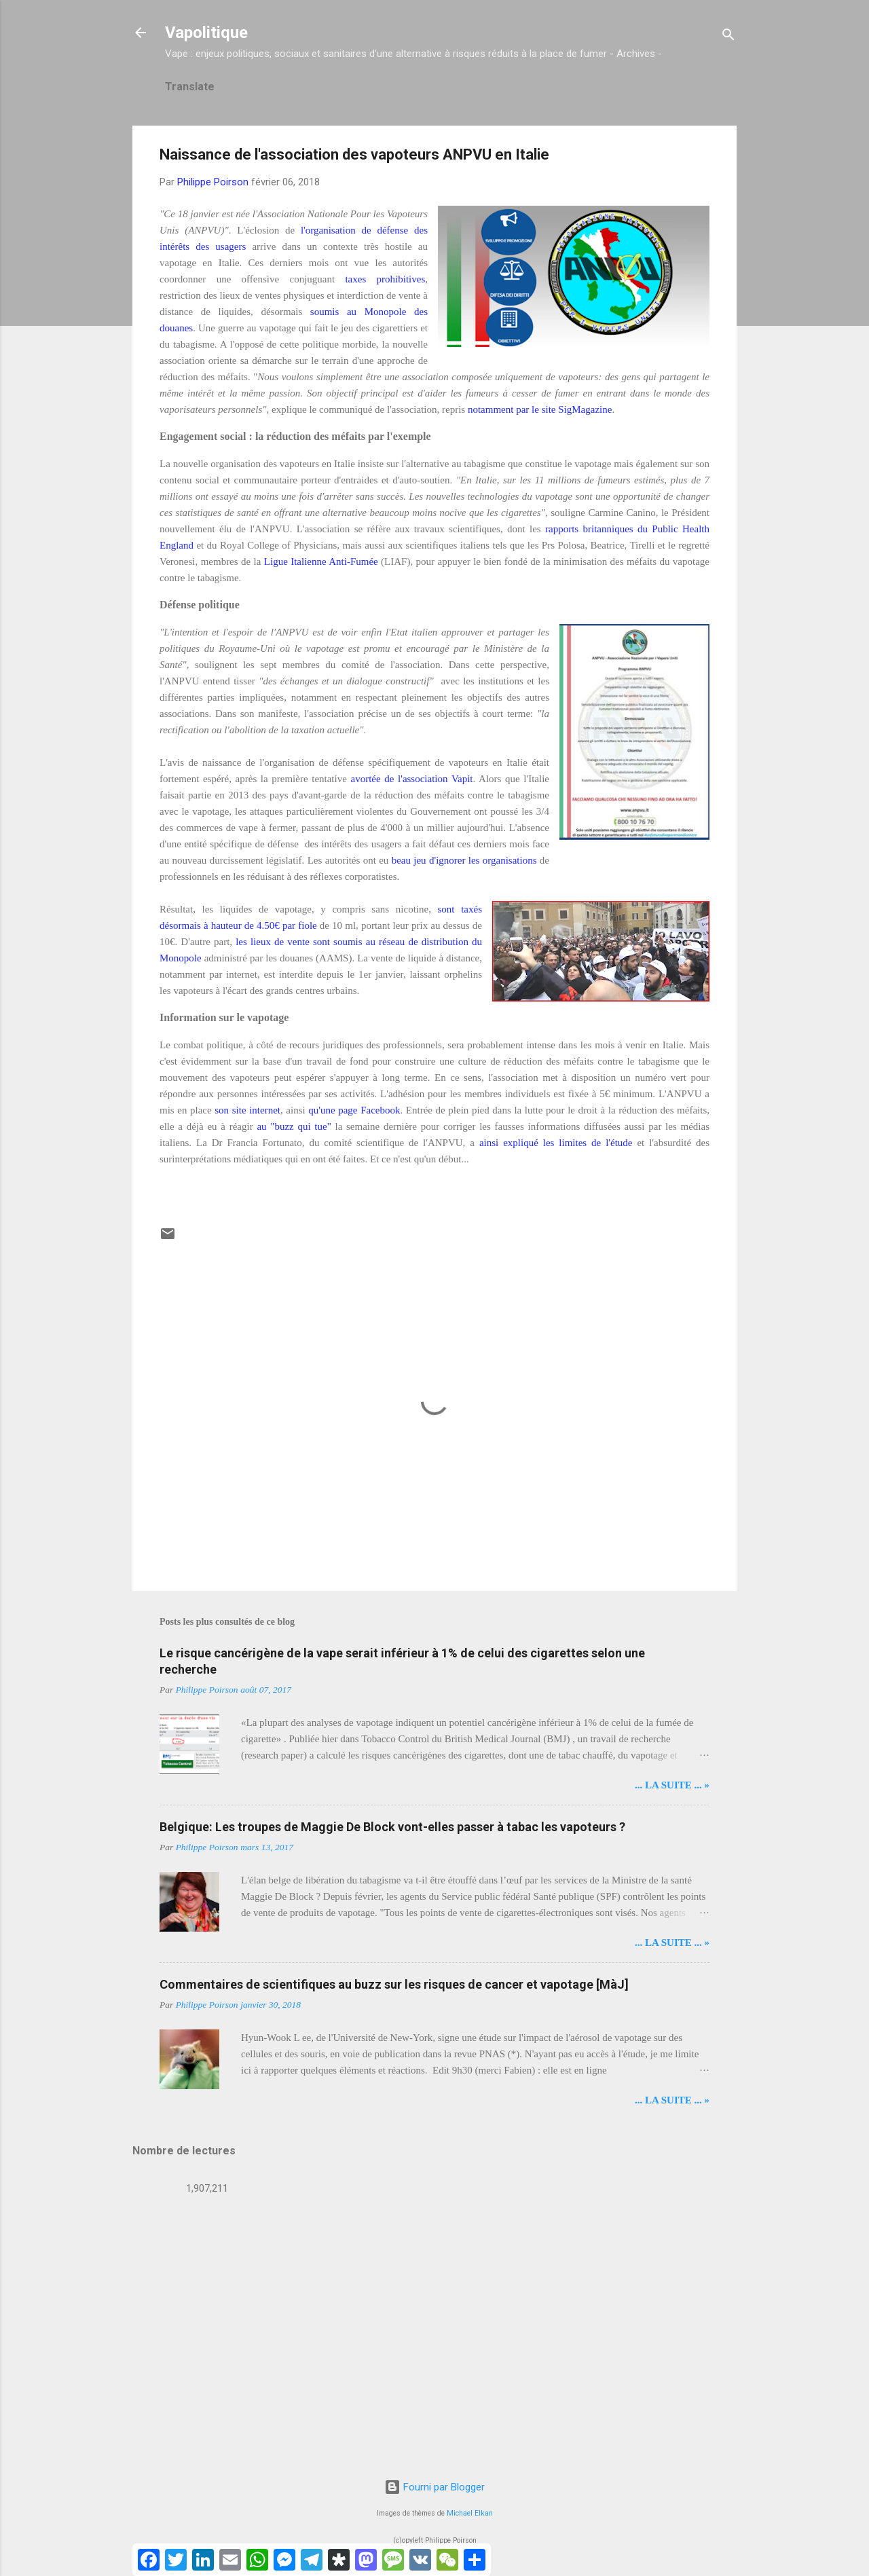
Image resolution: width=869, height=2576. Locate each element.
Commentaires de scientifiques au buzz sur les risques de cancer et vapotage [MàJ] (394, 1984)
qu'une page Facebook (354, 1110)
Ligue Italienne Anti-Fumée (321, 561)
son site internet (247, 1110)
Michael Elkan (470, 2513)
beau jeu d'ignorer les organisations (464, 860)
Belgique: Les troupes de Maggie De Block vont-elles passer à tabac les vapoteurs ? (392, 1827)
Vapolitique (206, 32)
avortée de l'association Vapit (411, 778)
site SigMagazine (577, 409)
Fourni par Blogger (434, 2487)
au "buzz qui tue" (294, 1126)
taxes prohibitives (385, 279)
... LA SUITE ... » (672, 1785)
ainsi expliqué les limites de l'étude (556, 1142)
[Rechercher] (728, 37)
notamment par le (505, 409)
